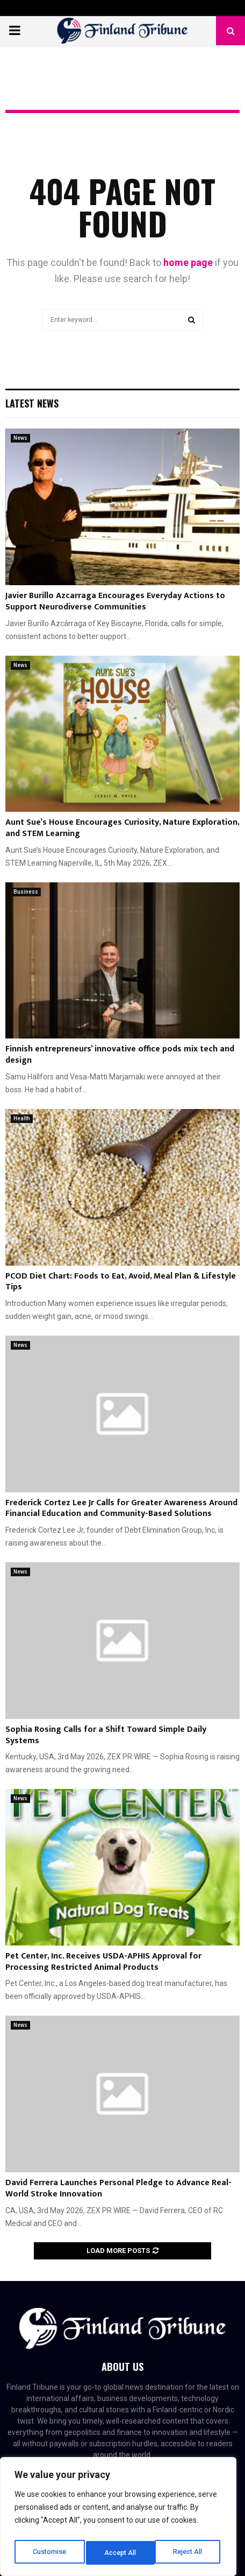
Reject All (120, 2553)
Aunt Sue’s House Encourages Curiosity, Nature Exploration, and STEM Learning (122, 828)
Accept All (188, 2553)
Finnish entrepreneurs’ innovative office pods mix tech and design (119, 1055)
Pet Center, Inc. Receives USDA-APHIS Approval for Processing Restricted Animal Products (103, 1962)
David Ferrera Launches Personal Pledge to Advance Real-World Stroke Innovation (118, 2188)
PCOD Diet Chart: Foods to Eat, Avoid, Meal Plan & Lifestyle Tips (120, 1282)
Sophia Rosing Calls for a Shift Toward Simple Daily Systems (105, 1735)
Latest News (32, 403)
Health (21, 1118)
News (20, 438)
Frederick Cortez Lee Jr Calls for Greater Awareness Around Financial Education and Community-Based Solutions (121, 1508)
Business (25, 892)
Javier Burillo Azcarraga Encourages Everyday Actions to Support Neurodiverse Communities (115, 601)
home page (188, 262)
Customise (49, 2553)
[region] (118, 2519)
